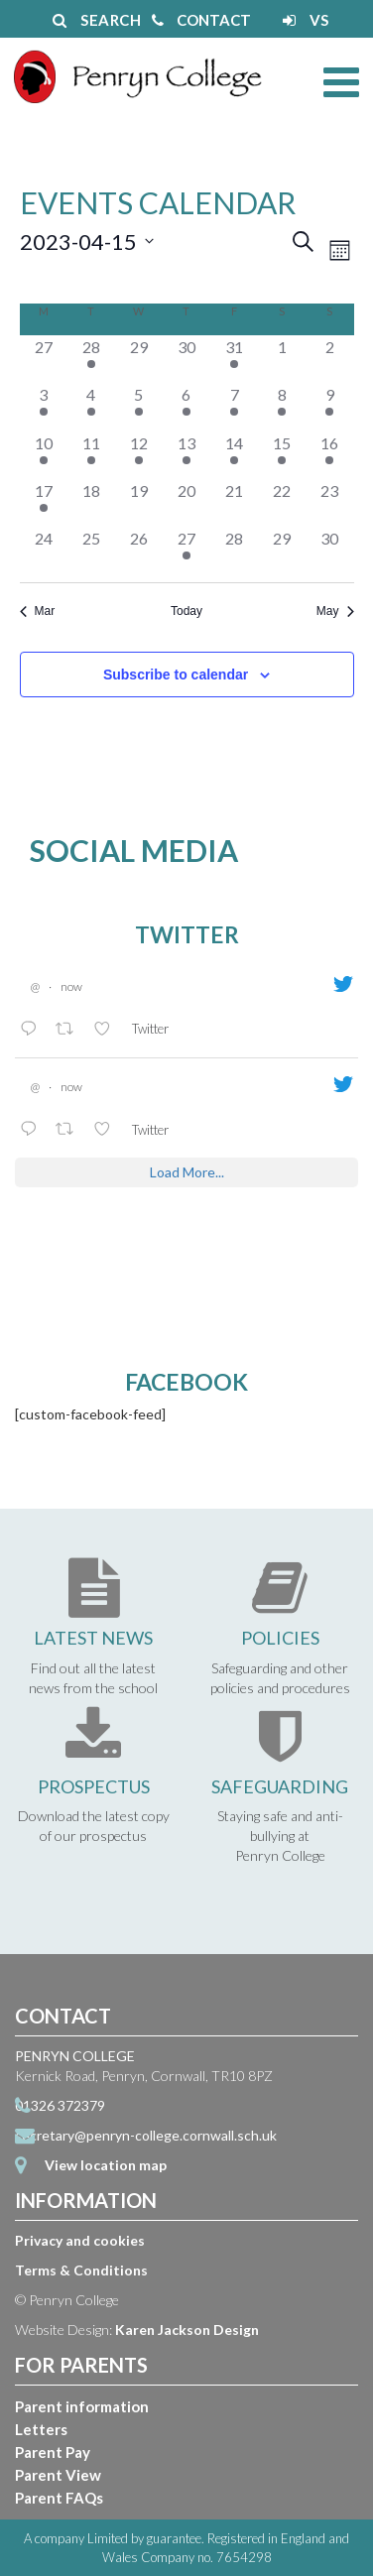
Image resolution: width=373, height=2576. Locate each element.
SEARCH (97, 20)
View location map (106, 2164)
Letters (41, 2429)
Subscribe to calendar (175, 674)
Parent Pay (52, 2452)
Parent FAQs (59, 2498)
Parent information (82, 2406)
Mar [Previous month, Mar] (38, 611)
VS (306, 20)
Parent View (58, 2475)
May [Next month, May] (335, 611)
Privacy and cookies (80, 2240)
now (71, 986)
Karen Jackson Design (187, 2329)
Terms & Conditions (81, 2270)
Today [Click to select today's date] (186, 611)
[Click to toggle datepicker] (87, 241)
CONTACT (201, 20)
